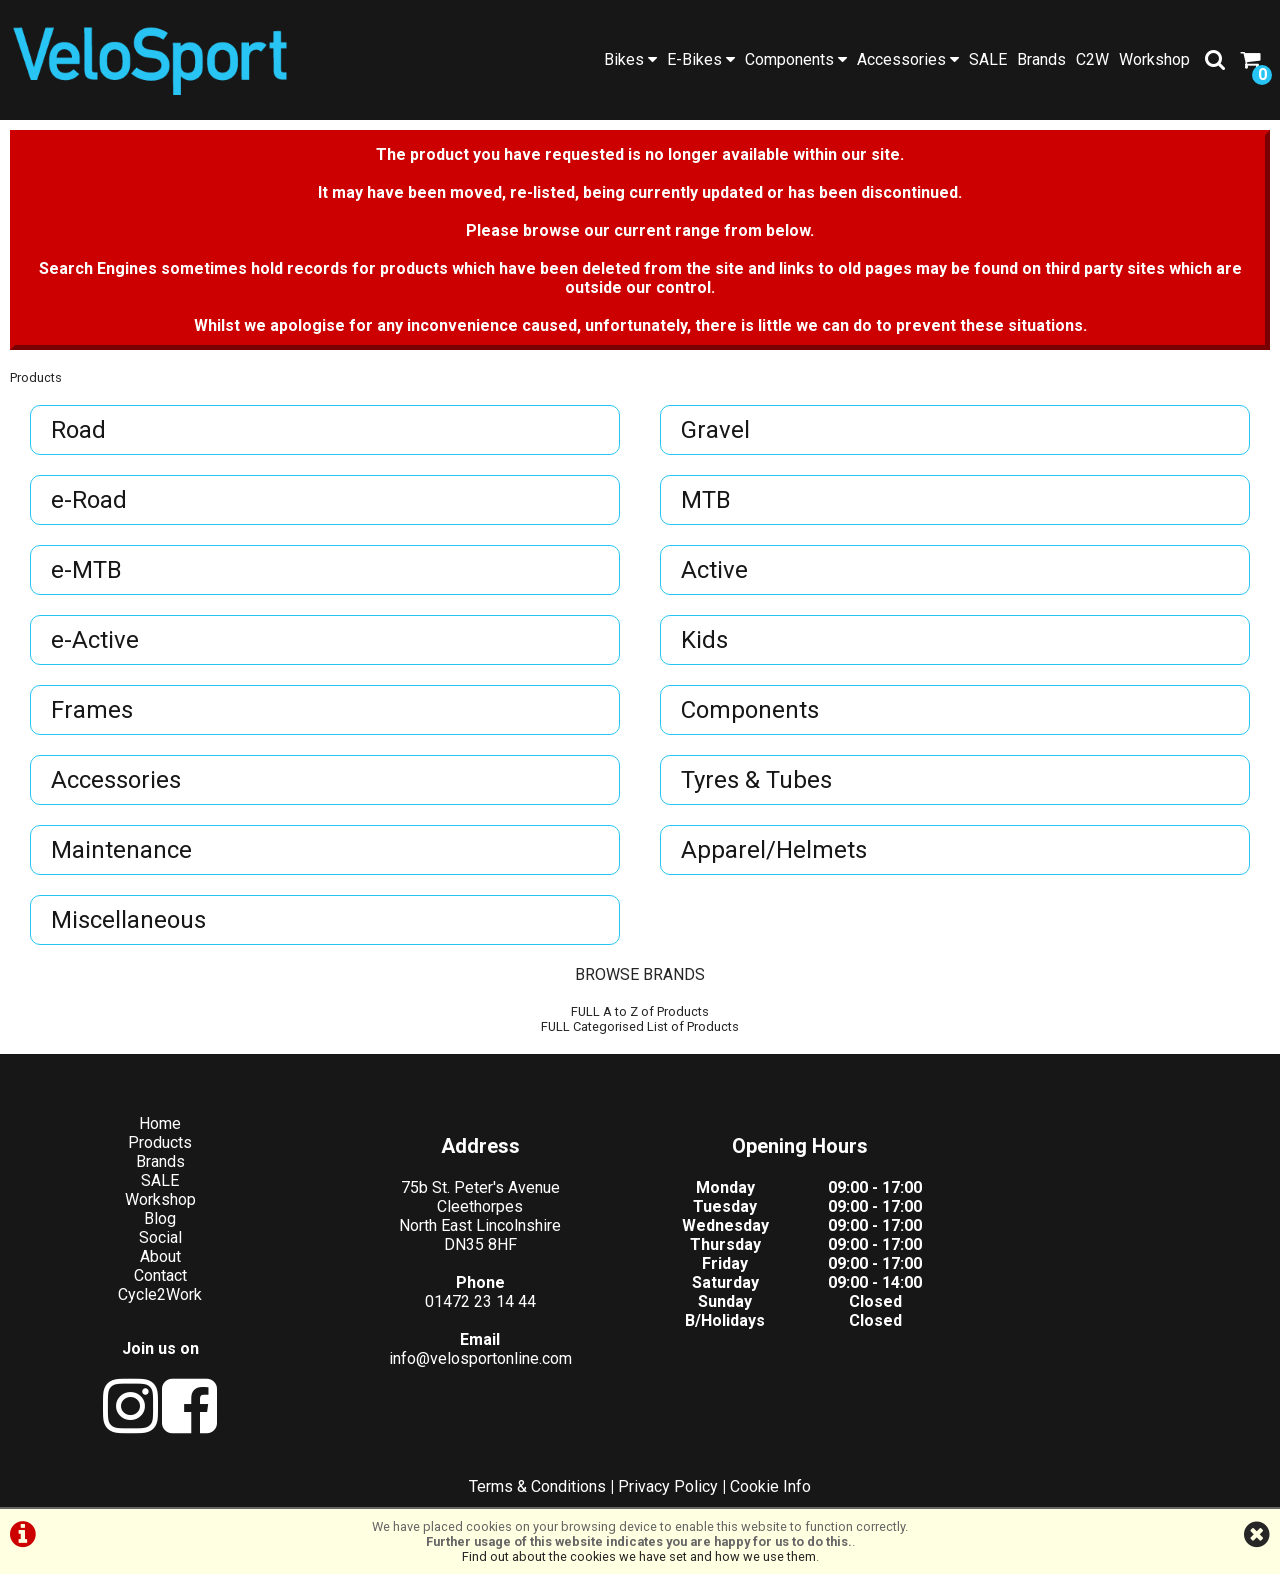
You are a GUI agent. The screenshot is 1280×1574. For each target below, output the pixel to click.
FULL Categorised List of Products (640, 1026)
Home (160, 1123)
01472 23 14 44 (480, 1301)
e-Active (95, 640)
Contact (160, 1275)
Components (796, 59)
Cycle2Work (160, 1294)
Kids (704, 640)
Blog (160, 1218)
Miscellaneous (128, 920)
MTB (706, 500)
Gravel (715, 430)
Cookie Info (770, 1486)
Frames (92, 710)
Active (714, 570)
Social (160, 1237)
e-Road (89, 500)
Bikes (630, 59)
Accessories (908, 59)
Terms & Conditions (537, 1486)
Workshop (1154, 59)
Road (78, 430)
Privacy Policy (668, 1486)
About (160, 1256)
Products (36, 377)
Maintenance (121, 850)
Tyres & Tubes (756, 780)
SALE (988, 59)
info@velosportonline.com (480, 1358)
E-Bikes (701, 59)
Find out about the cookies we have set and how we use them (639, 1556)
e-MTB (86, 570)
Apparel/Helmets (774, 850)
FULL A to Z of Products (640, 1011)
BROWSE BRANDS (640, 974)
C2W (1092, 59)
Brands (1041, 59)
